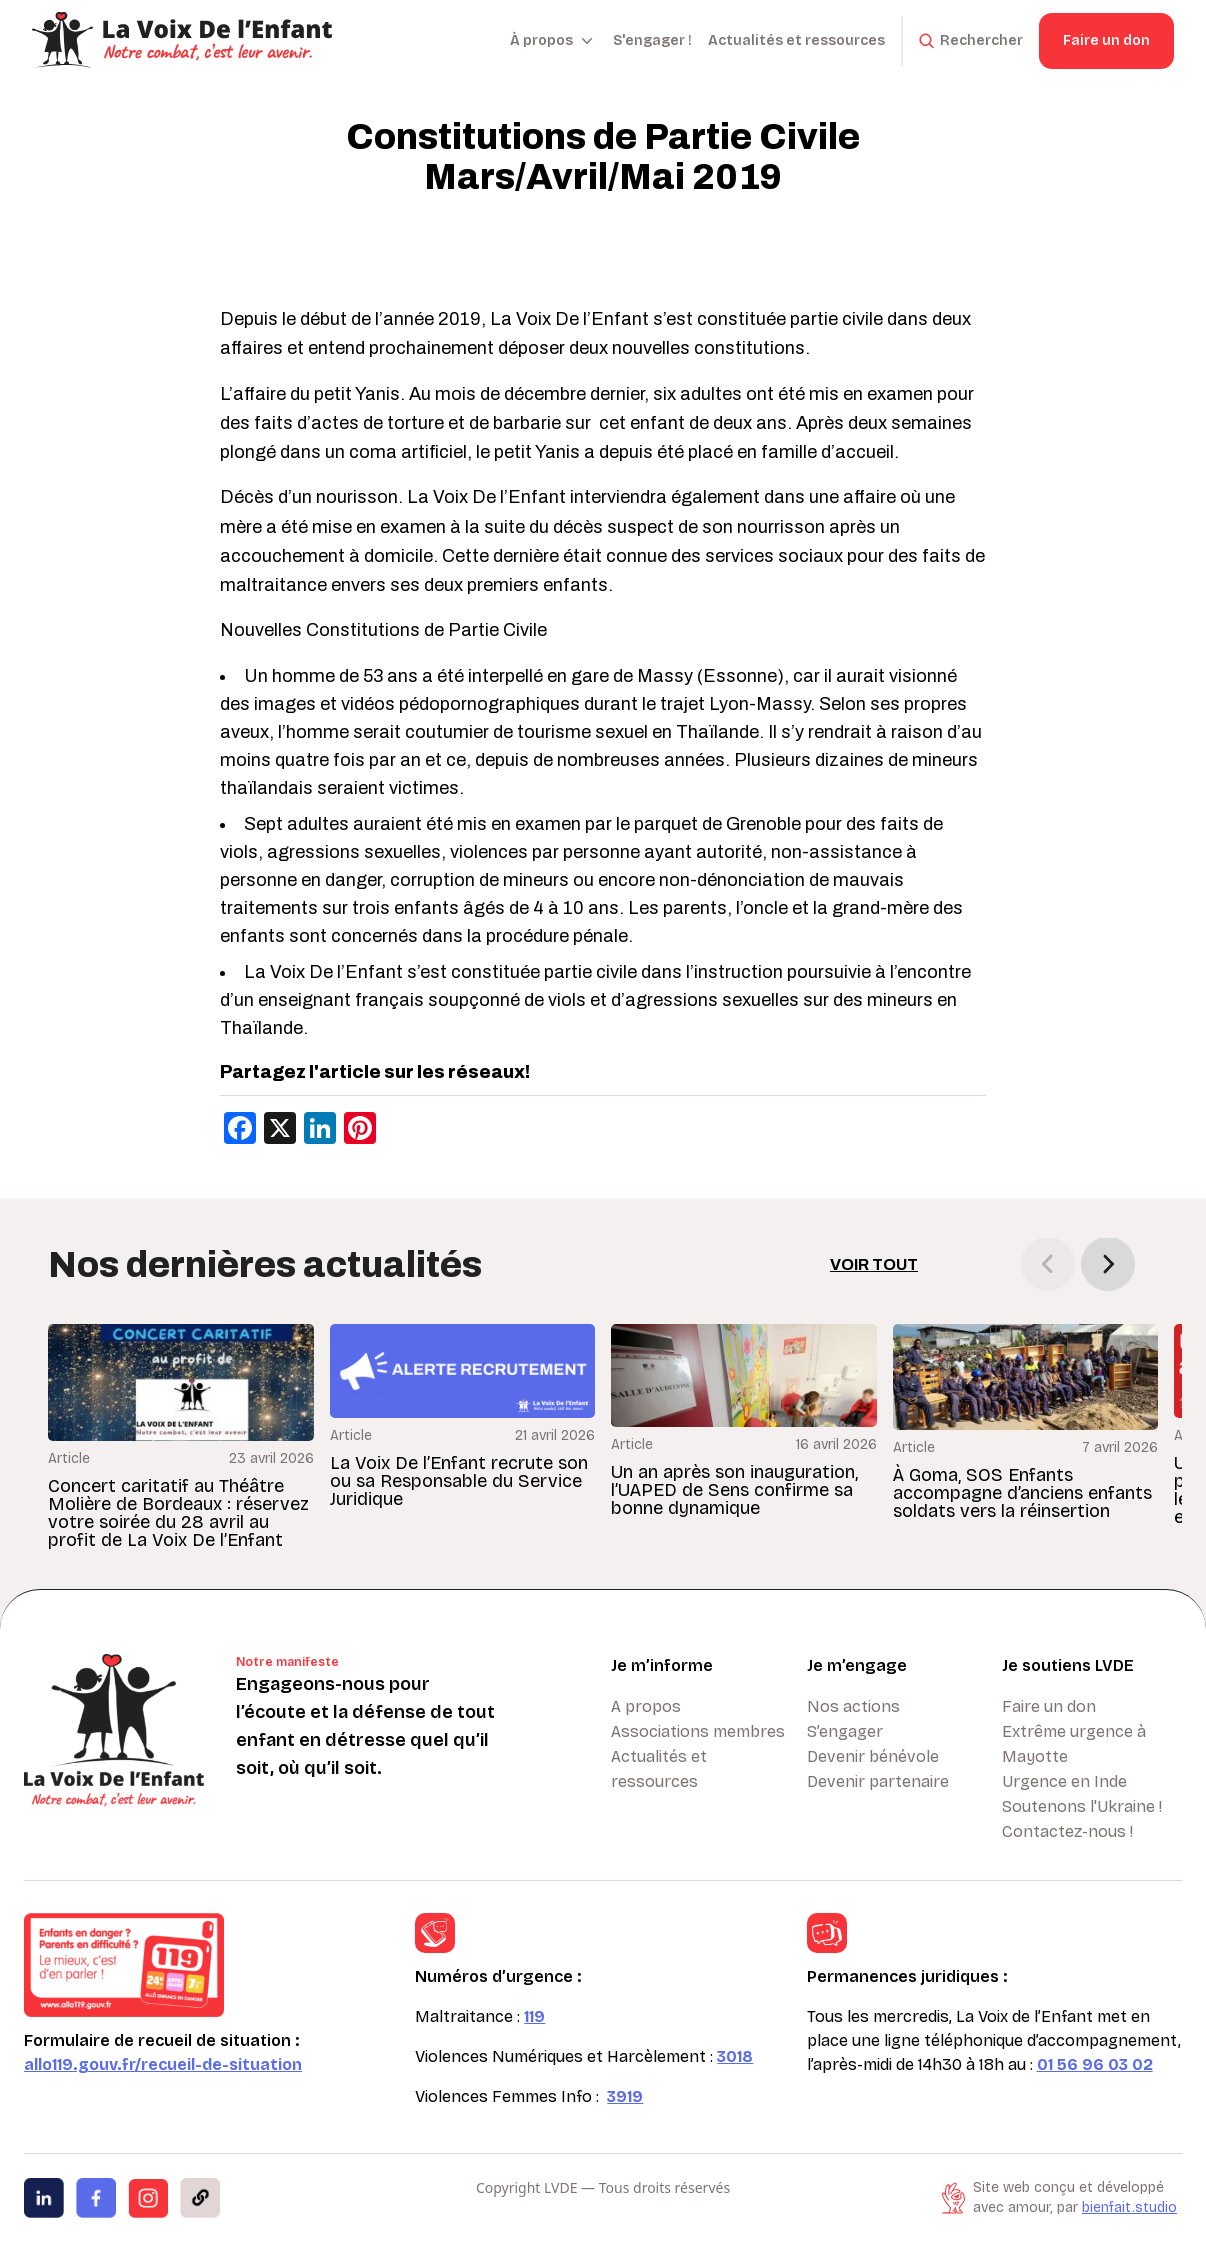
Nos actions (853, 1706)
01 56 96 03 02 (1095, 2064)
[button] (1108, 1264)
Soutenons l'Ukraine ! (1082, 1806)
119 (534, 2016)
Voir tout (874, 1264)
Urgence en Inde (1064, 1781)
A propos (646, 1706)
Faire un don (1106, 40)
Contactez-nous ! (1067, 1831)
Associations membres (698, 1731)
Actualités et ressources (796, 40)
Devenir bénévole (873, 1756)
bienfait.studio (1129, 2207)
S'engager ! (652, 40)
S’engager (845, 1731)
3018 (735, 2056)
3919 (625, 2096)
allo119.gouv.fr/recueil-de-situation (163, 2064)
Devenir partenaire (878, 1781)
